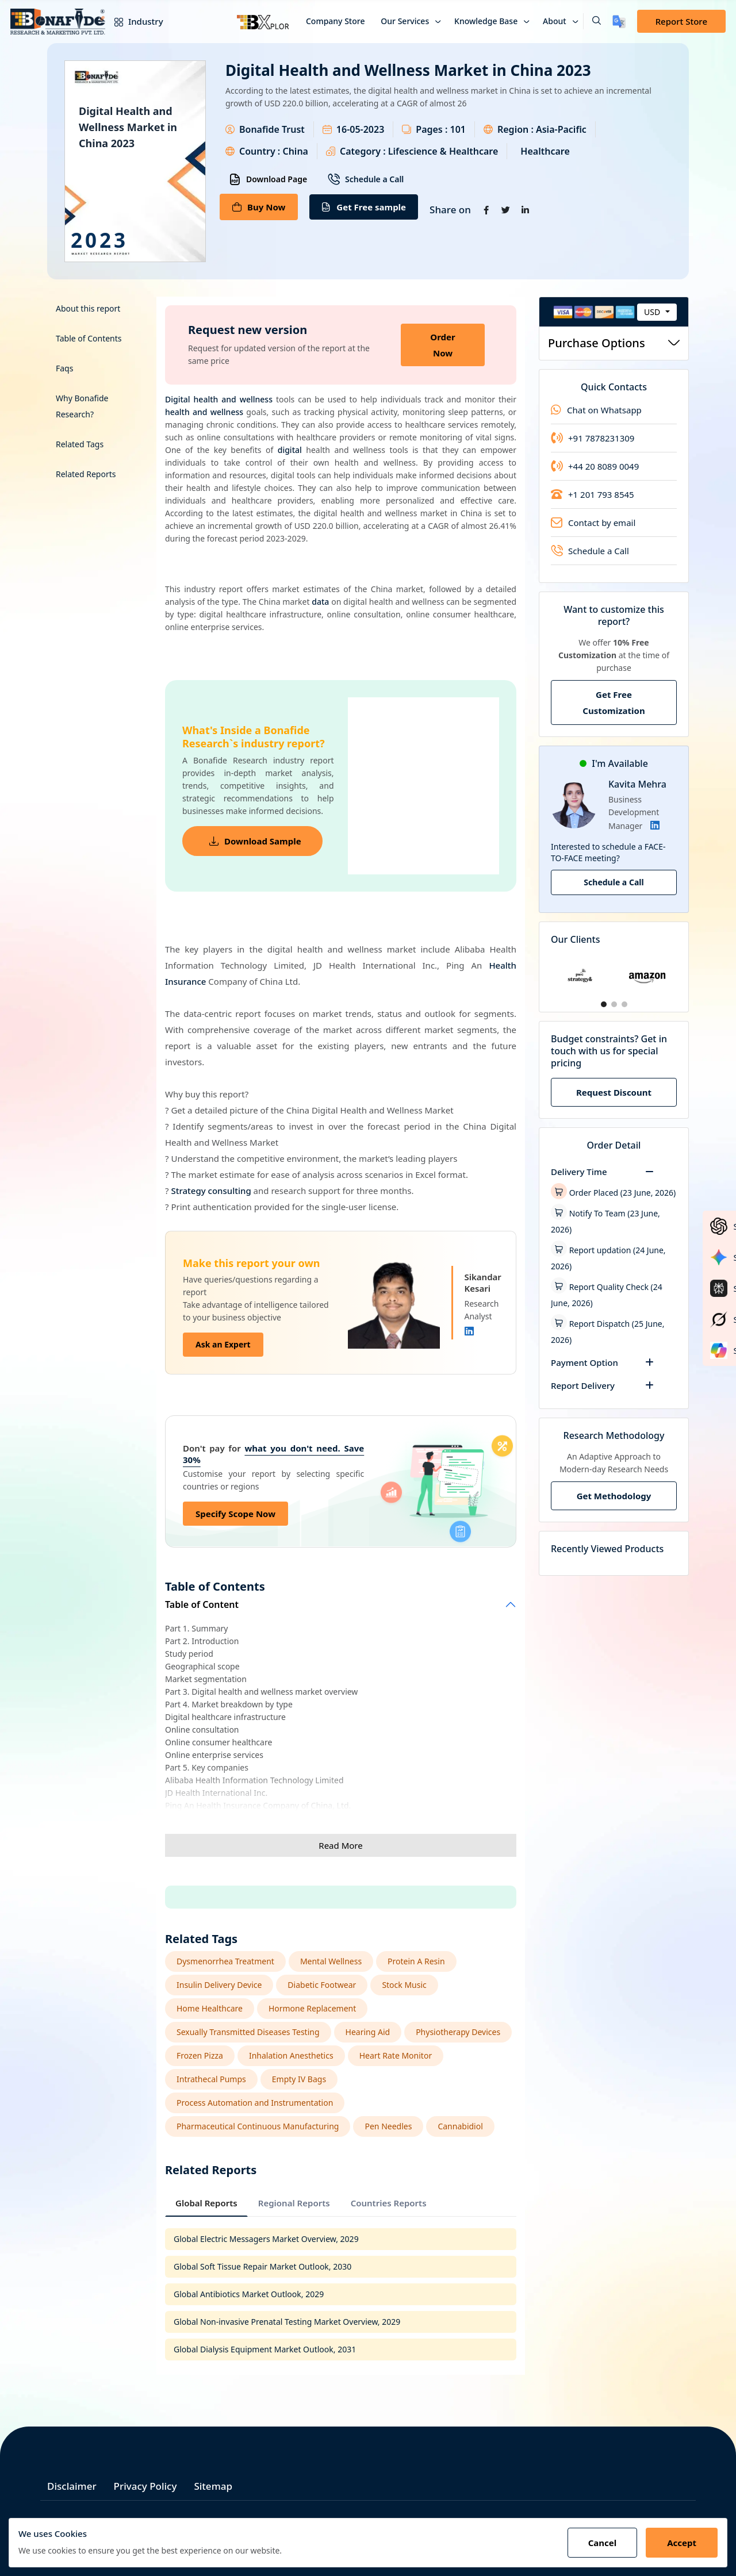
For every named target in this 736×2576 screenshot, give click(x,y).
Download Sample (255, 841)
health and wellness (204, 411)
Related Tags (79, 444)
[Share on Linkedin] (525, 210)
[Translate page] (619, 21)
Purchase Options (614, 343)
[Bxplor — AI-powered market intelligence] (262, 21)
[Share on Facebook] (486, 210)
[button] (592, 21)
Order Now (442, 345)
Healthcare (544, 151)
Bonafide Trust (272, 129)
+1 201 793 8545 (592, 494)
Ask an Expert (223, 1344)
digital (290, 449)
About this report (88, 308)
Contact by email (593, 522)
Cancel (602, 2542)
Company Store (335, 21)
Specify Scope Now (235, 1513)
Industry (136, 21)
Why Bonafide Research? (82, 406)
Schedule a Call (366, 179)
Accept (681, 2542)
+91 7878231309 (592, 438)
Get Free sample (363, 207)
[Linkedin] (469, 1331)
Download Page (268, 179)
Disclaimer (72, 2486)
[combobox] (657, 312)
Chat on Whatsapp (596, 410)
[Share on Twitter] (506, 210)
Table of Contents (89, 338)
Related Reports (86, 474)
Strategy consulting (211, 1190)
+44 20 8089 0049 (595, 466)
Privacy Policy (145, 2486)
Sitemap (213, 2486)
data (320, 601)
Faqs (64, 368)
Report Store (681, 21)
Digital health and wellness (219, 399)
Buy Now (258, 207)
